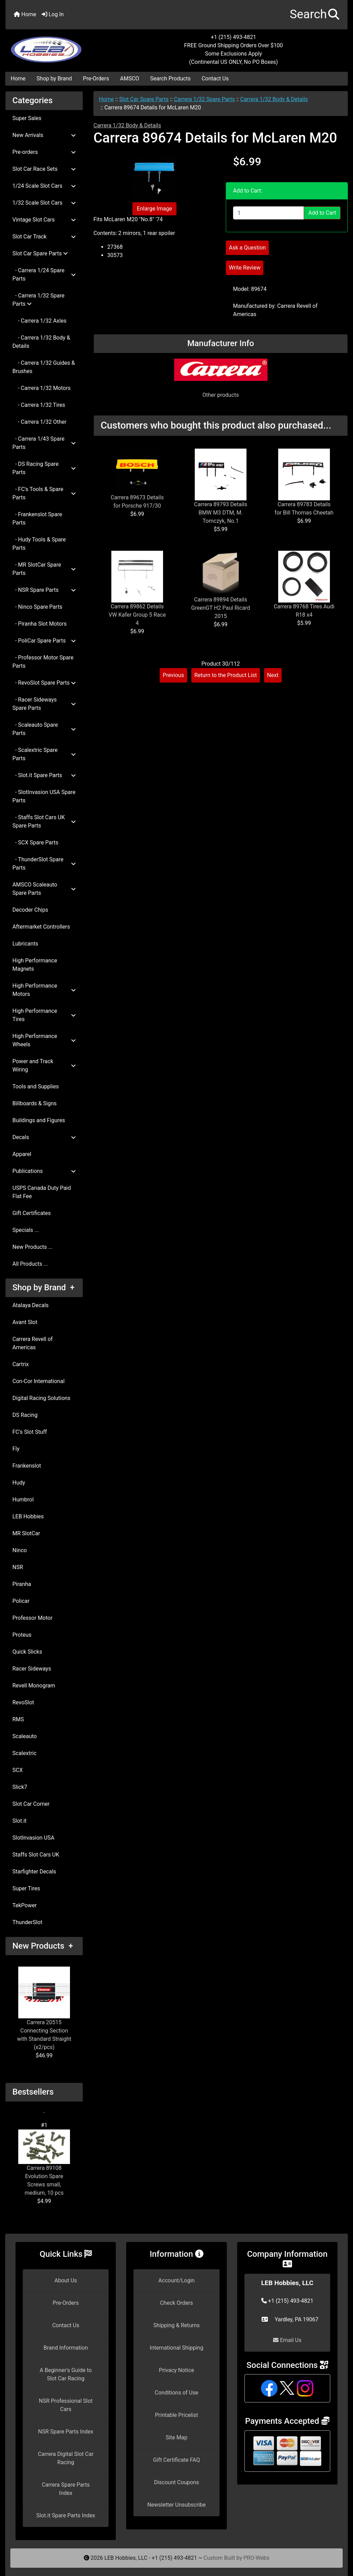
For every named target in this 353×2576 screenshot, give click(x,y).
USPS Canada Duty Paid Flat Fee (41, 1192)
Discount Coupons (176, 2482)
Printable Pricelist (176, 2415)
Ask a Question (247, 247)
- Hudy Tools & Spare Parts (39, 543)
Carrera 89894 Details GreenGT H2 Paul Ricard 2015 (220, 607)
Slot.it (19, 1821)
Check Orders (176, 2303)
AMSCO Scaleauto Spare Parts (44, 888)
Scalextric (24, 1753)
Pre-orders (44, 152)
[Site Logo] (62, 45)
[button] (314, 15)
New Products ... (32, 1247)
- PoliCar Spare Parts (44, 640)
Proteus (21, 1635)
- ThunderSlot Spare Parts (44, 863)
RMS (18, 1719)
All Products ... (30, 1264)
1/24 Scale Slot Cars (44, 186)
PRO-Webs (256, 2558)
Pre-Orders (96, 78)
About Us (65, 2280)
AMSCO (129, 78)
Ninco (19, 1550)
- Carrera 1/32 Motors (41, 388)
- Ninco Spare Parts (37, 607)
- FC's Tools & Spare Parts (44, 493)
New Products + (42, 1946)
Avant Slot (24, 1322)
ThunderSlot (27, 1922)
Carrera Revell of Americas (32, 1343)
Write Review (244, 267)
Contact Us (215, 78)
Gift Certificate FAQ (176, 2460)
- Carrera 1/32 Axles (39, 320)
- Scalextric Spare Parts (44, 754)
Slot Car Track (44, 236)
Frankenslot (26, 1465)
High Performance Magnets (34, 964)
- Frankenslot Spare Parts (37, 518)
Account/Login (176, 2280)
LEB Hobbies (28, 1516)
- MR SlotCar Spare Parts (44, 568)
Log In (53, 14)
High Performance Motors (44, 989)
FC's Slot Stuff (29, 1432)
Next (273, 675)
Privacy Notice (176, 2370)
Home (25, 14)
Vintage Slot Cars (44, 219)
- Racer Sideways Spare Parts (44, 703)
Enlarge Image (154, 208)
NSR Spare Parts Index (65, 2431)
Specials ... (25, 1230)
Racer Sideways (31, 1668)
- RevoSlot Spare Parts (44, 682)
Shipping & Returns (176, 2325)
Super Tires (26, 1888)
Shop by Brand (54, 78)
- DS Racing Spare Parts (44, 468)
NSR (17, 1567)
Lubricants (25, 943)
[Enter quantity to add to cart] (268, 212)
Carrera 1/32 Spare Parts (204, 99)
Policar (20, 1601)
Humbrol (23, 1499)
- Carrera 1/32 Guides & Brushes (43, 367)
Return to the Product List (225, 675)
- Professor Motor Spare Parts (42, 661)
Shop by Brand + (43, 1287)
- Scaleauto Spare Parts (44, 729)
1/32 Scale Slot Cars (44, 202)
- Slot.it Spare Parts (44, 775)
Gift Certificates (31, 1213)
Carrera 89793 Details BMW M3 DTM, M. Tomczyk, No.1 (220, 512)
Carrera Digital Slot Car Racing (65, 2458)
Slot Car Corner (31, 1804)
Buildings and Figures (38, 1120)
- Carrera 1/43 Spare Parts (44, 442)
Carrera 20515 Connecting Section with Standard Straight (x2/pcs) (44, 2008)
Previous (173, 675)
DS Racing (25, 1415)
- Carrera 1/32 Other (39, 422)
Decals (44, 1137)
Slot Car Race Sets (44, 169)
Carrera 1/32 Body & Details (274, 99)
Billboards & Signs (34, 1103)
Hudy (18, 1482)
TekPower (24, 1905)
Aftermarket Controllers (41, 926)
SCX (17, 1770)
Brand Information (65, 2347)
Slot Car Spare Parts (144, 99)
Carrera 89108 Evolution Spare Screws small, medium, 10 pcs (44, 2162)
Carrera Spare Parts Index (66, 2488)
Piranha (21, 1584)
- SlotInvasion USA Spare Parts (43, 796)
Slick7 (19, 1787)
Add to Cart (322, 212)
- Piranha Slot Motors (39, 623)
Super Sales (26, 118)
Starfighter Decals (34, 1871)
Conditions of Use (176, 2392)
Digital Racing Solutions (41, 1398)
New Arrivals (44, 135)
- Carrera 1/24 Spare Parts (44, 274)
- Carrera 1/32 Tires (38, 405)
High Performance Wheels (44, 1040)
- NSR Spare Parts (44, 590)
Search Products (170, 78)
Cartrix (20, 1364)
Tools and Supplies (35, 1086)
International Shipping (176, 2347)
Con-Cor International (38, 1381)
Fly (15, 1449)
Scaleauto (24, 1736)
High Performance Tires (44, 1015)
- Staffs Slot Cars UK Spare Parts (44, 821)
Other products (220, 395)
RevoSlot (23, 1702)
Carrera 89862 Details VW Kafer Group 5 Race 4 (137, 614)
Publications (44, 1171)
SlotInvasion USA (33, 1837)
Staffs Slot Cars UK (35, 1854)
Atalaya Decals (30, 1305)
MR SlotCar (26, 1533)
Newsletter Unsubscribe (176, 2504)
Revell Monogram (33, 1685)
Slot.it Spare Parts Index (65, 2515)
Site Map (177, 2437)
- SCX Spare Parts (35, 842)
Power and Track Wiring (44, 1065)
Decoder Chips (30, 910)
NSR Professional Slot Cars (66, 2405)
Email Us (287, 2340)
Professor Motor (32, 1618)
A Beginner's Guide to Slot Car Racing (66, 2374)
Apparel (21, 1154)
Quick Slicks (27, 1651)
